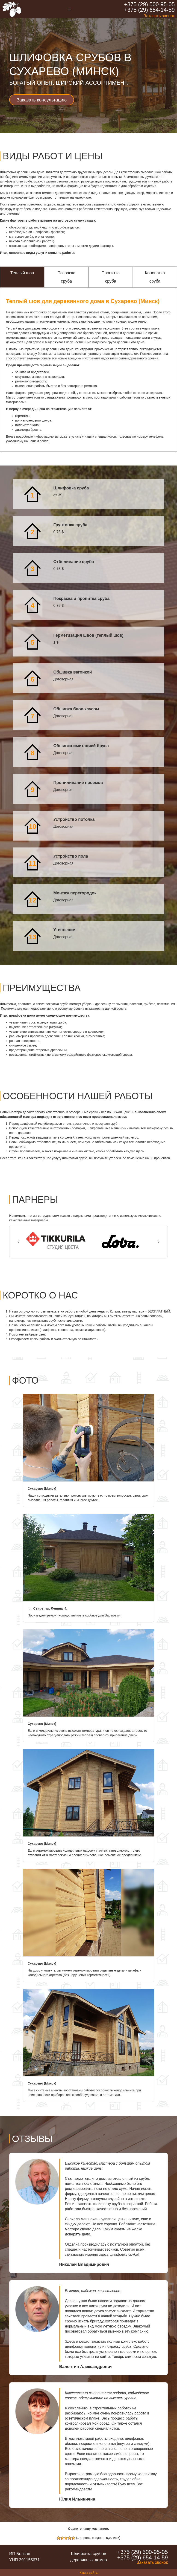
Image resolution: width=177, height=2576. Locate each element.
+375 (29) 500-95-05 (149, 4)
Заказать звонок (159, 16)
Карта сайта (88, 2572)
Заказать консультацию (42, 99)
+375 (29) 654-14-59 (149, 10)
